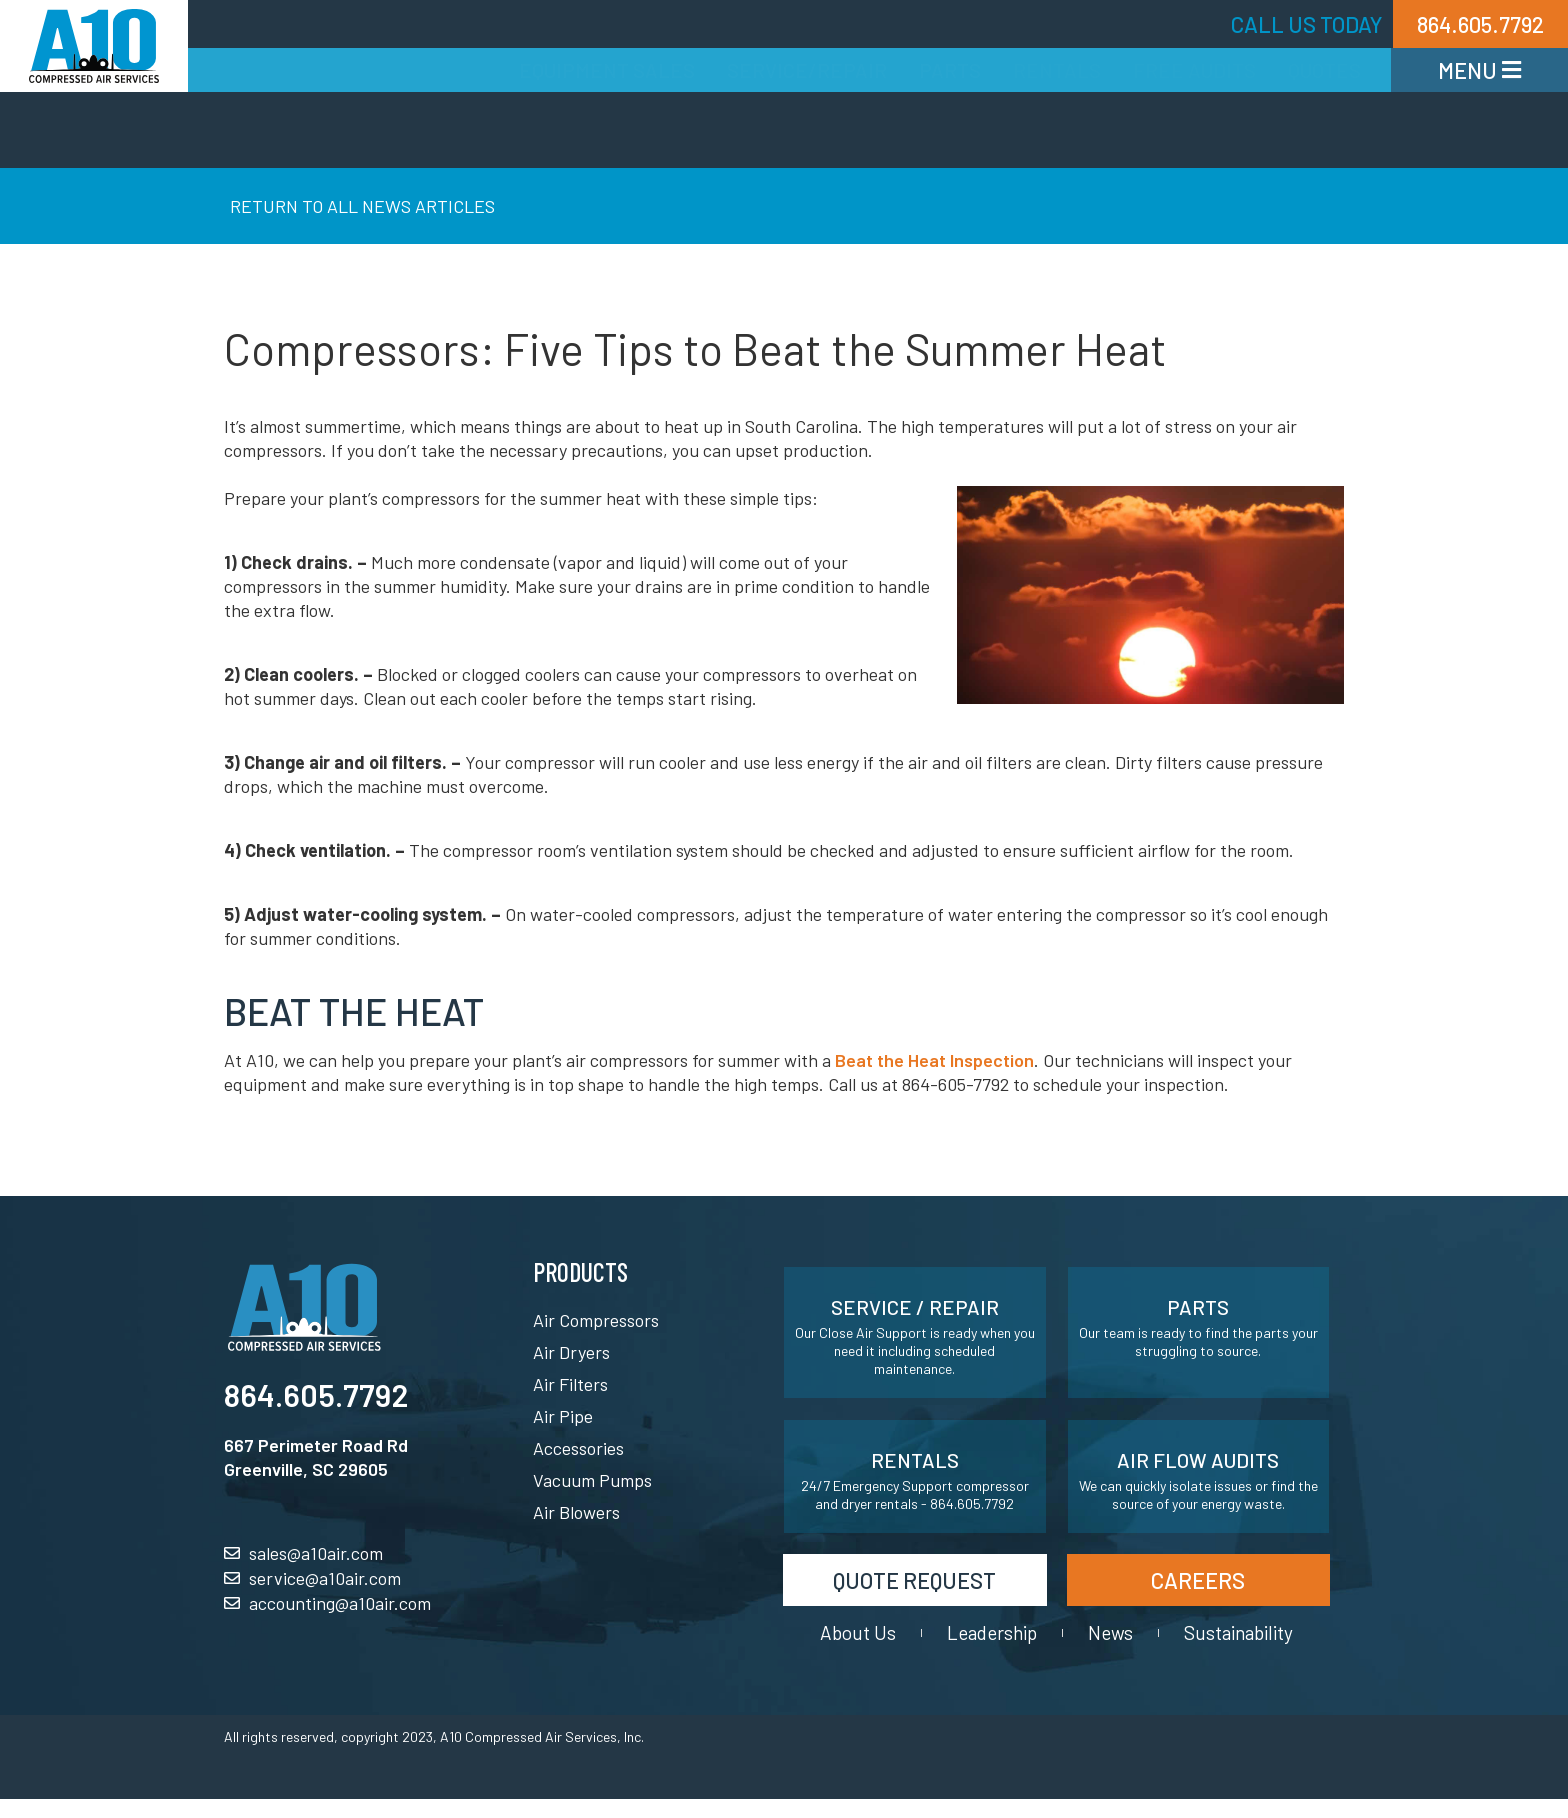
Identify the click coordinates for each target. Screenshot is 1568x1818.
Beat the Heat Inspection (934, 1060)
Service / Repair (915, 1307)
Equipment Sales (607, 70)
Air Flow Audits (1198, 1460)
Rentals (1057, 70)
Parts (950, 70)
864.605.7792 (316, 1394)
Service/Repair (807, 70)
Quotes (1324, 70)
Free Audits (1194, 70)
